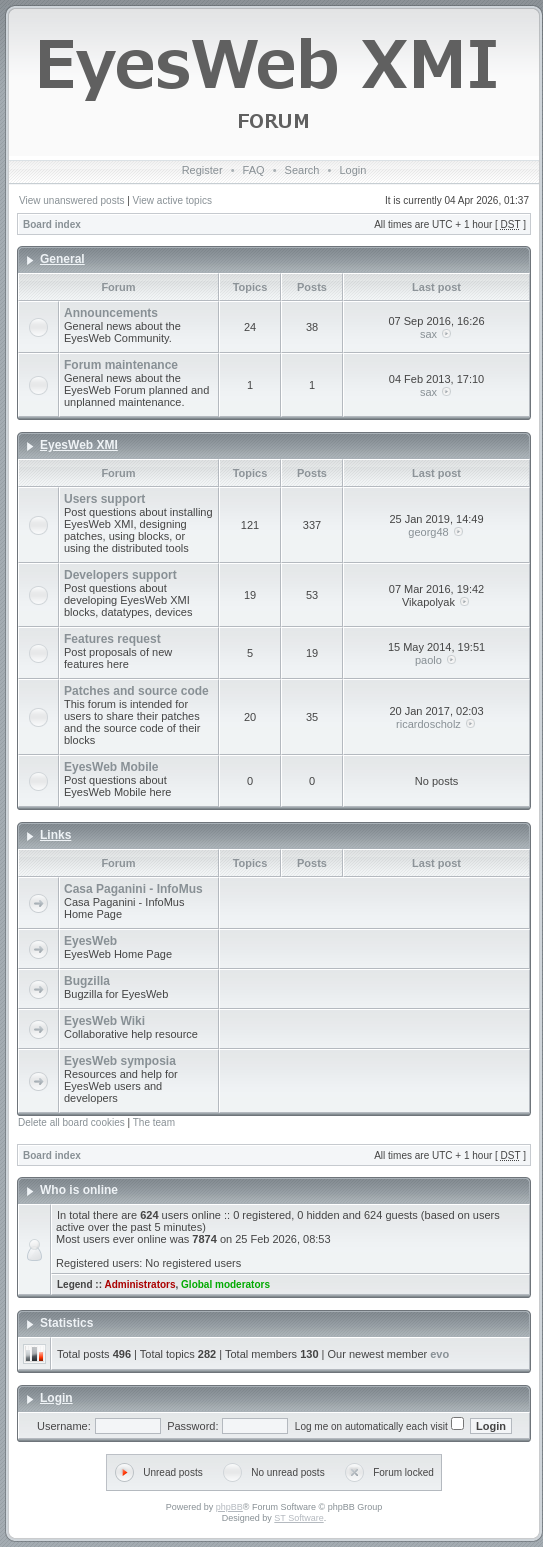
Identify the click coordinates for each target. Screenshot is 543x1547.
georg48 (428, 532)
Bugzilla (87, 981)
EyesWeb (90, 941)
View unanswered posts (71, 200)
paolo (428, 660)
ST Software (298, 1518)
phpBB (229, 1507)
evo (439, 1354)
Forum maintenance (121, 365)
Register (202, 170)
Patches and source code (136, 691)
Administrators (139, 1284)
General (62, 259)
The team (154, 1122)
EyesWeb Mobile (111, 767)
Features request (112, 639)
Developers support (120, 575)
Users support (104, 499)
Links (55, 835)
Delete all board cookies (71, 1122)
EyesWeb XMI (79, 445)
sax (428, 334)
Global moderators (225, 1284)
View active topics (172, 200)
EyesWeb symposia (120, 1061)
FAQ (254, 170)
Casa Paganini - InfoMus (133, 889)
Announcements (111, 313)
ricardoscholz (428, 724)
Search (302, 170)
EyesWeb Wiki (104, 1021)
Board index (52, 224)
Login (352, 170)
